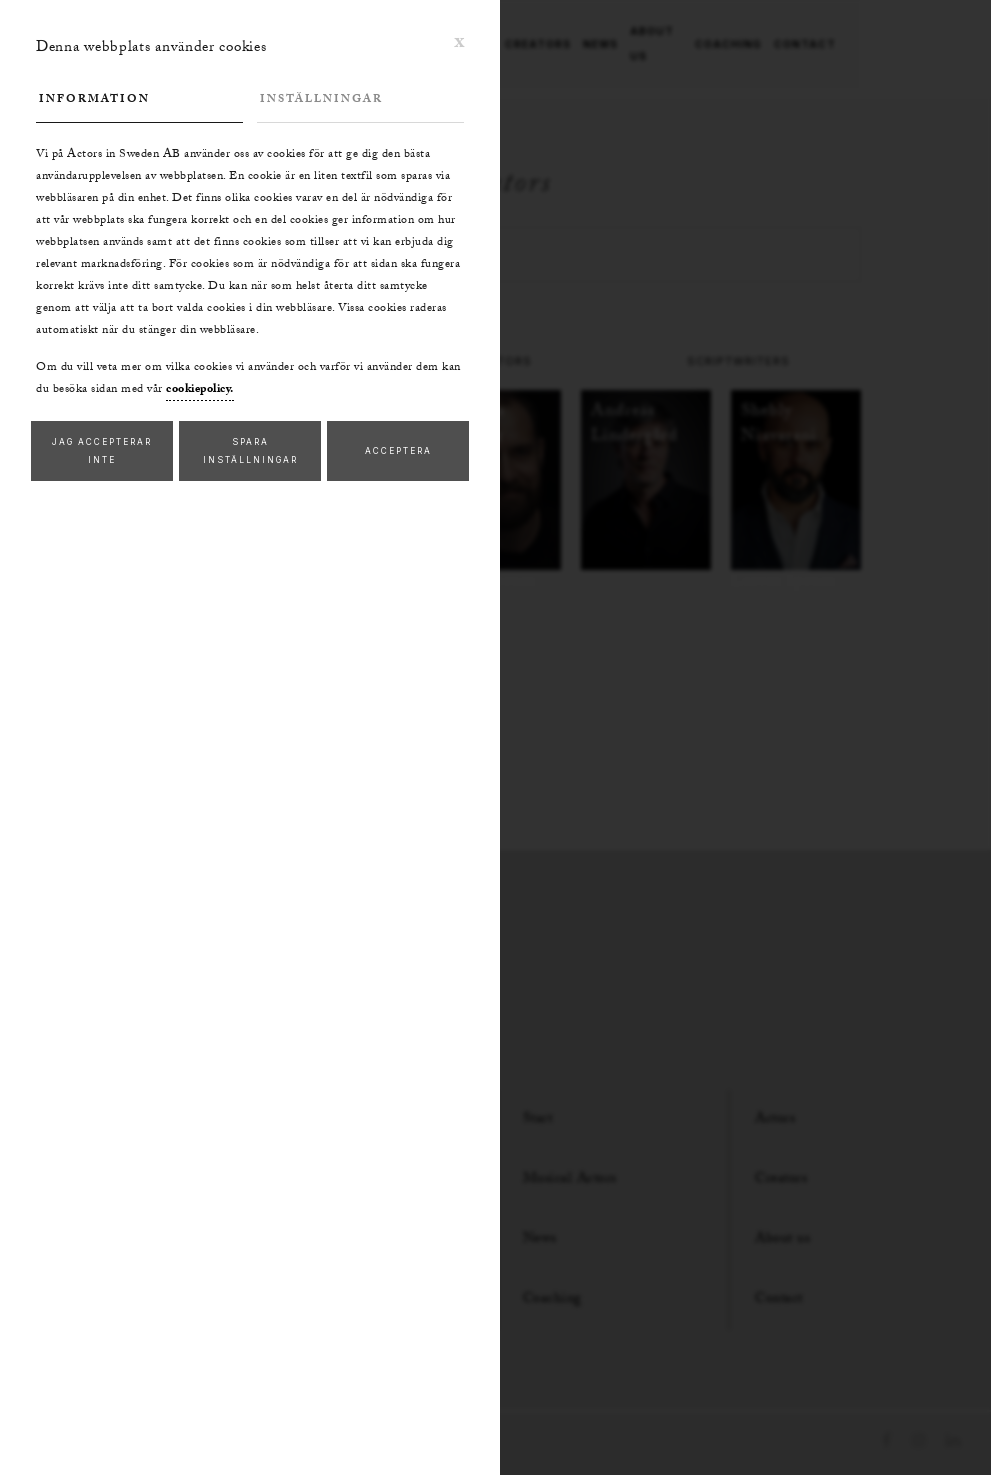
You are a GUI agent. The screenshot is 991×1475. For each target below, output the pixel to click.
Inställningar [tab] (321, 100)
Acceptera (398, 451)
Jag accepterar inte (102, 451)
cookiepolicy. (200, 390)
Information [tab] (94, 100)
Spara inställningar (250, 451)
